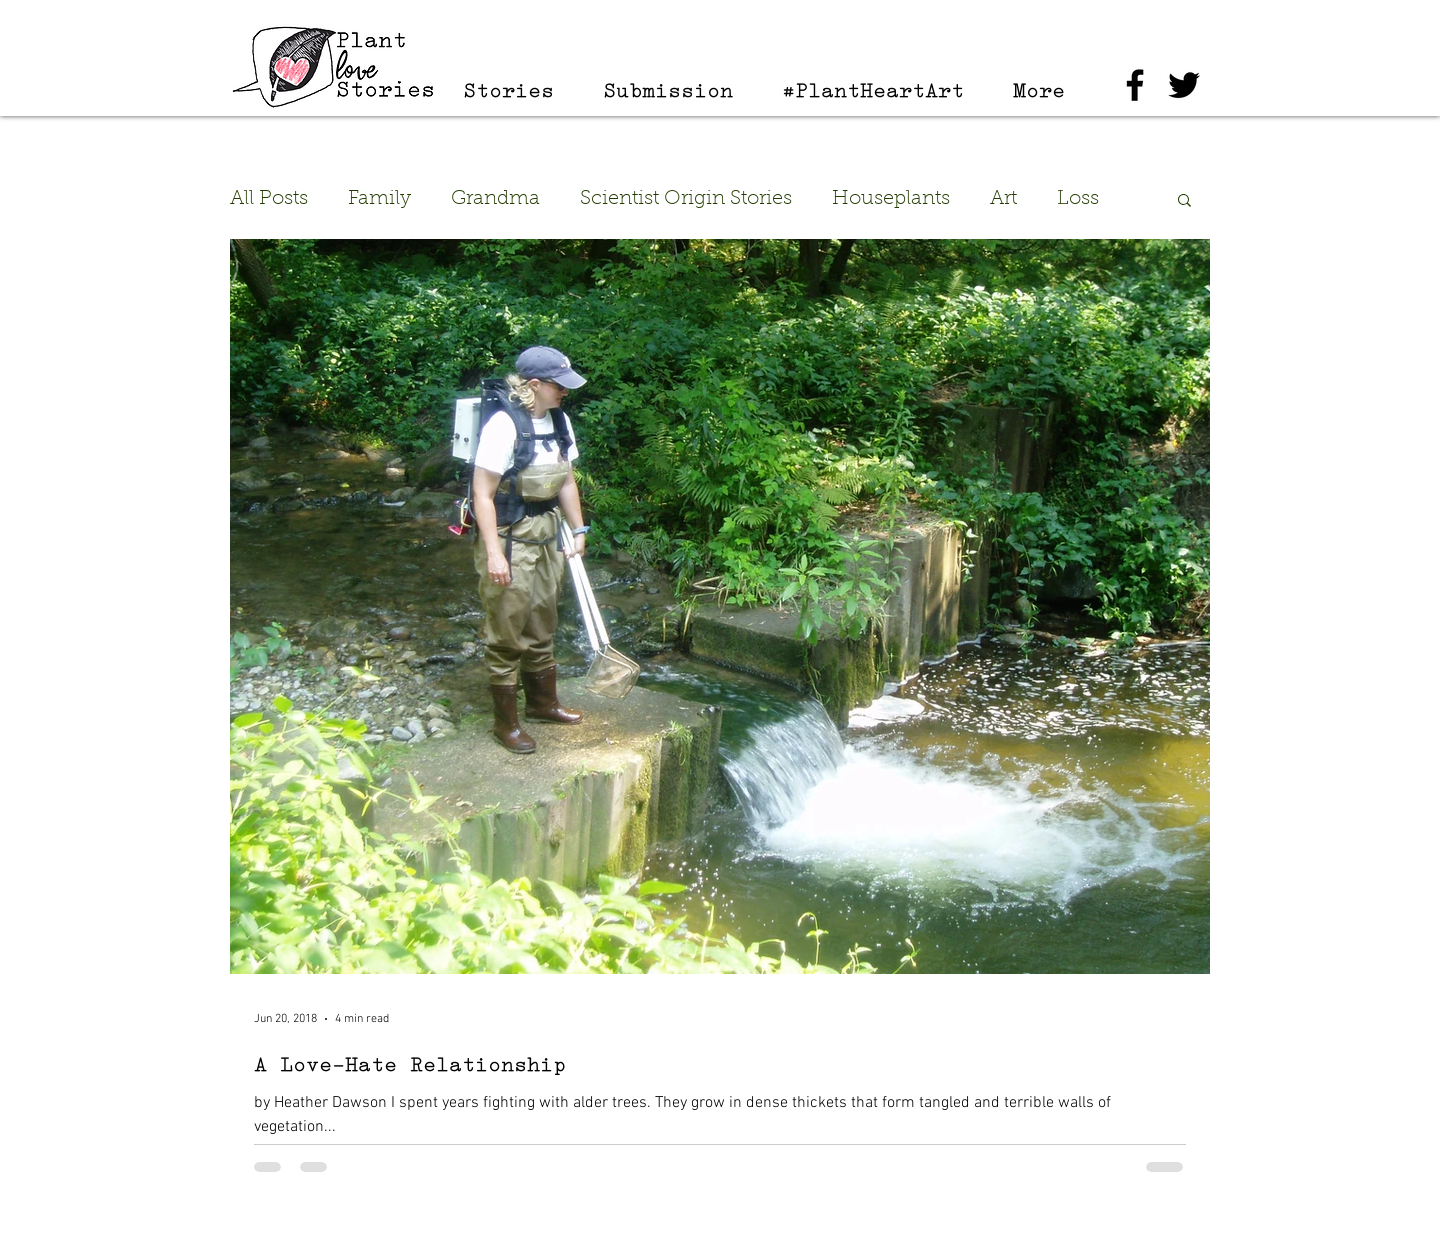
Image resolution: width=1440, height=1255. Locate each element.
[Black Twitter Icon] (1184, 85)
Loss (1078, 199)
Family (379, 199)
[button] (1184, 201)
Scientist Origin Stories (686, 199)
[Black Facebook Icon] (1135, 85)
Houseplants (891, 199)
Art (1003, 199)
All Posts (269, 199)
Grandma (495, 199)
